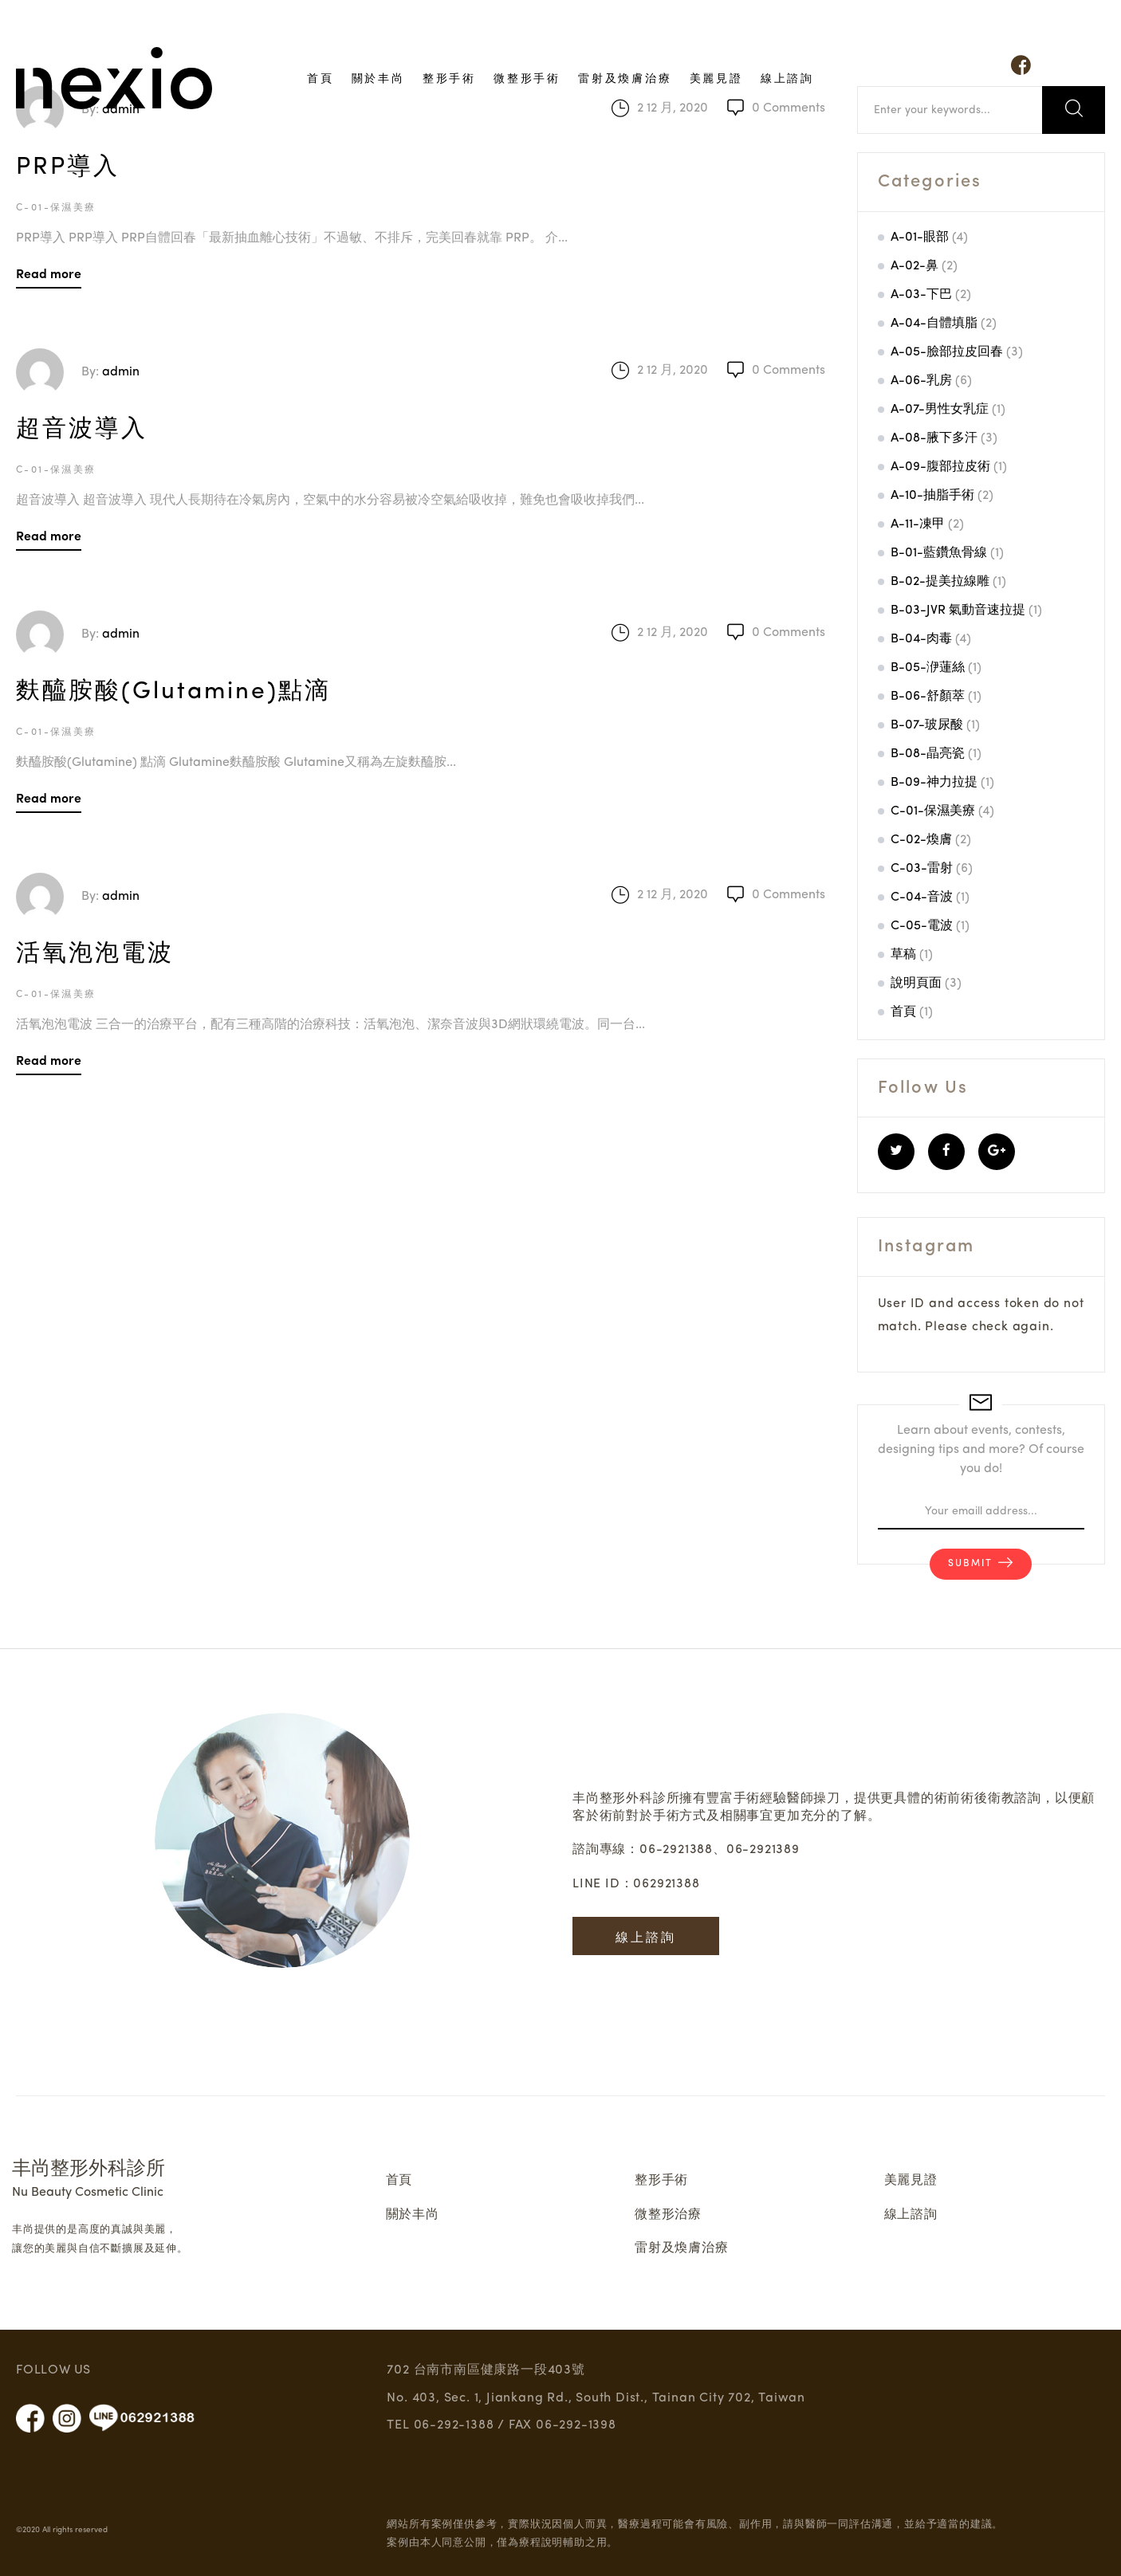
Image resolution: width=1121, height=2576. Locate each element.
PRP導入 (68, 167)
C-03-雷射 (922, 868)
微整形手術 (527, 77)
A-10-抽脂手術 (932, 495)
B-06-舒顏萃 (928, 696)
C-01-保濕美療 (56, 208)
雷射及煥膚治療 (625, 77)
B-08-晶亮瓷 (928, 754)
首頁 (320, 77)
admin (121, 372)
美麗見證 (716, 77)
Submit (970, 1564)
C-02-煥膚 (921, 840)
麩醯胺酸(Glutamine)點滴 (173, 692)
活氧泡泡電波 (95, 954)
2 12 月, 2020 (672, 370)
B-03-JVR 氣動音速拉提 (958, 610)
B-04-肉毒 (921, 639)
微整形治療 (668, 2215)
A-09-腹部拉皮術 (940, 467)
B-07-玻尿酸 (927, 725)
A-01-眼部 (920, 237)
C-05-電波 (922, 926)
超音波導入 (82, 430)
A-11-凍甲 (918, 524)
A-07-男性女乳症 (940, 409)
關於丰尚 (378, 77)
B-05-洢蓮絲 (928, 668)
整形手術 (449, 77)
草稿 (903, 954)
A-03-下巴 (921, 295)
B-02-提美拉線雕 (940, 581)
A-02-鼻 (914, 266)
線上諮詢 (787, 77)
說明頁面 (916, 983)
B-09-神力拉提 (934, 782)
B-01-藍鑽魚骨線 (939, 553)
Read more (48, 272)
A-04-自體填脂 (934, 323)
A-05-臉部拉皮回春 (947, 352)
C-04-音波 (922, 897)
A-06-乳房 (921, 381)
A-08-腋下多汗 (934, 438)
